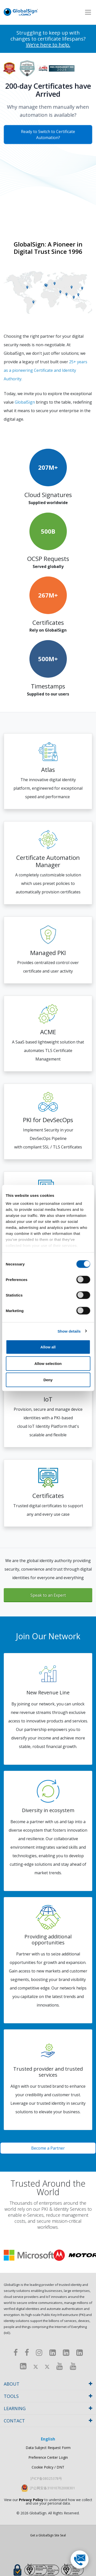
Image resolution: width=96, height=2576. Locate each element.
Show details (69, 1331)
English (48, 2439)
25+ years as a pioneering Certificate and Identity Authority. (45, 370)
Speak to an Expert (48, 1595)
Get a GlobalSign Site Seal (48, 2535)
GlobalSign (25, 402)
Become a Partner (48, 2148)
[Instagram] (39, 2352)
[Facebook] (15, 2352)
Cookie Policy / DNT (48, 2467)
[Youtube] (59, 2366)
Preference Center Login (48, 2457)
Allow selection (48, 1363)
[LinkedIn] (52, 2352)
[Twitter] (35, 2366)
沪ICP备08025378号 (46, 2478)
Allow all (48, 1347)
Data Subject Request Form (48, 2447)
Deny (48, 1380)
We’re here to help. (48, 44)
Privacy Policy (31, 2499)
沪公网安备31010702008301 (52, 2488)
